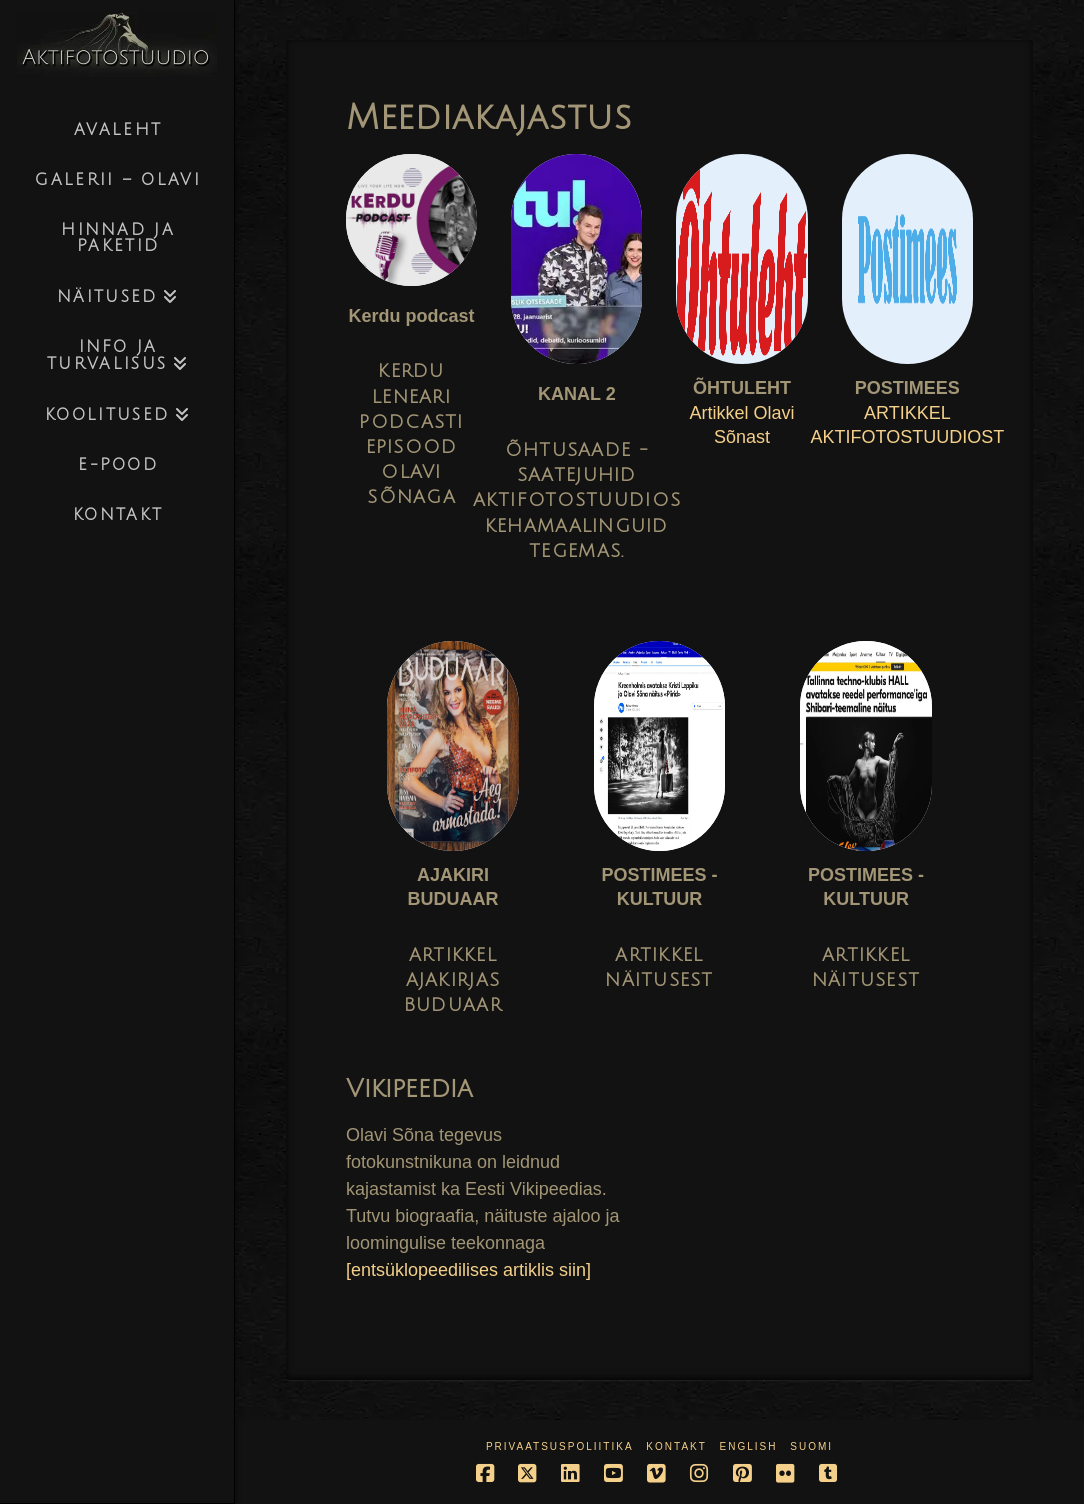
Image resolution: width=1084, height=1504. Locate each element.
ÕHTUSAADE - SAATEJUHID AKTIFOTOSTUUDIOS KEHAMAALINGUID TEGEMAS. (577, 500)
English (749, 1446)
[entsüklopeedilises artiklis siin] (468, 1270)
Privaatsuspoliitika (560, 1446)
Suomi (811, 1446)
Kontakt (676, 1446)
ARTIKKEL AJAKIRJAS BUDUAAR (453, 980)
